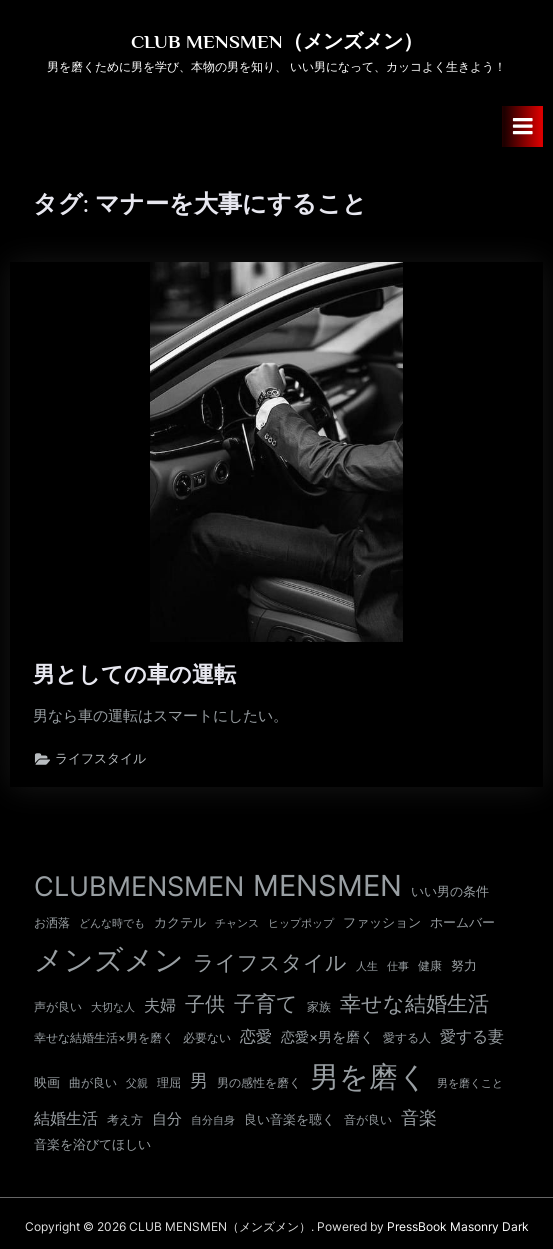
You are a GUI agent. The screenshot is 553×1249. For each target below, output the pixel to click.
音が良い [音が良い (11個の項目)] (368, 1119)
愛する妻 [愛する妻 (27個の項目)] (472, 1036)
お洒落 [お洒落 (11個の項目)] (52, 922)
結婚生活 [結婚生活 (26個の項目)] (66, 1118)
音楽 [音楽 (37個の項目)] (419, 1117)
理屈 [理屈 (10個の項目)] (169, 1083)
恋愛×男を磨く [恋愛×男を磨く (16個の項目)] (327, 1037)
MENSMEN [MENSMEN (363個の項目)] (327, 885)
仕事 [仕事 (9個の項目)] (398, 966)
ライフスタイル (100, 758)
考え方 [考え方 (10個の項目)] (125, 1120)
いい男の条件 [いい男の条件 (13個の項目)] (450, 891)
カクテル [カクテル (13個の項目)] (180, 922)
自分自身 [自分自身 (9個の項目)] (213, 1120)
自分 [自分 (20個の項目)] (167, 1119)
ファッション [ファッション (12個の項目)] (382, 922)
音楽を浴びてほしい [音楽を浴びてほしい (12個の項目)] (92, 1144)
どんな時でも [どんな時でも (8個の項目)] (112, 923)
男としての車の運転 (134, 674)
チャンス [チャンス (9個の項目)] (237, 923)
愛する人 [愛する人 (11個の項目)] (407, 1037)
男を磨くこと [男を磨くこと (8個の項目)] (470, 1083)
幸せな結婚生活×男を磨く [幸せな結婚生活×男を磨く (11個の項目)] (104, 1037)
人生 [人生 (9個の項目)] (367, 966)
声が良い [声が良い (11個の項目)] (58, 1006)
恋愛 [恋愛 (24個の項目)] (256, 1036)
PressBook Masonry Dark (458, 1226)
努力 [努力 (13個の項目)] (464, 965)
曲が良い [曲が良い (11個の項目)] (93, 1082)
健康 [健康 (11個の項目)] (430, 965)
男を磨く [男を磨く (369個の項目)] (369, 1076)
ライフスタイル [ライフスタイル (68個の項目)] (270, 962)
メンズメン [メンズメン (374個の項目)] (109, 959)
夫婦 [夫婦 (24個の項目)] (160, 1005)
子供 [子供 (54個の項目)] (205, 1004)
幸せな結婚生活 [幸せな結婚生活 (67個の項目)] (414, 1003)
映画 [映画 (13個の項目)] (47, 1082)
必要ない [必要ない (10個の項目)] (207, 1038)
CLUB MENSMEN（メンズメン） (277, 41)
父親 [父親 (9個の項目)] (137, 1083)
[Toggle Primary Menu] (523, 126)
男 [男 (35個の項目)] (199, 1080)
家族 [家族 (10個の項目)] (319, 1007)
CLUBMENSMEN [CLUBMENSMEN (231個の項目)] (139, 886)
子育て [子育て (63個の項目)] (266, 1003)
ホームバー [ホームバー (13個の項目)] (462, 922)
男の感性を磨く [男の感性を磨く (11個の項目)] (259, 1082)
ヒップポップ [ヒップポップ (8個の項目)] (301, 923)
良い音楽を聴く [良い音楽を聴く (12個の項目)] (289, 1119)
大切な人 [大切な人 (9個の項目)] (113, 1007)
